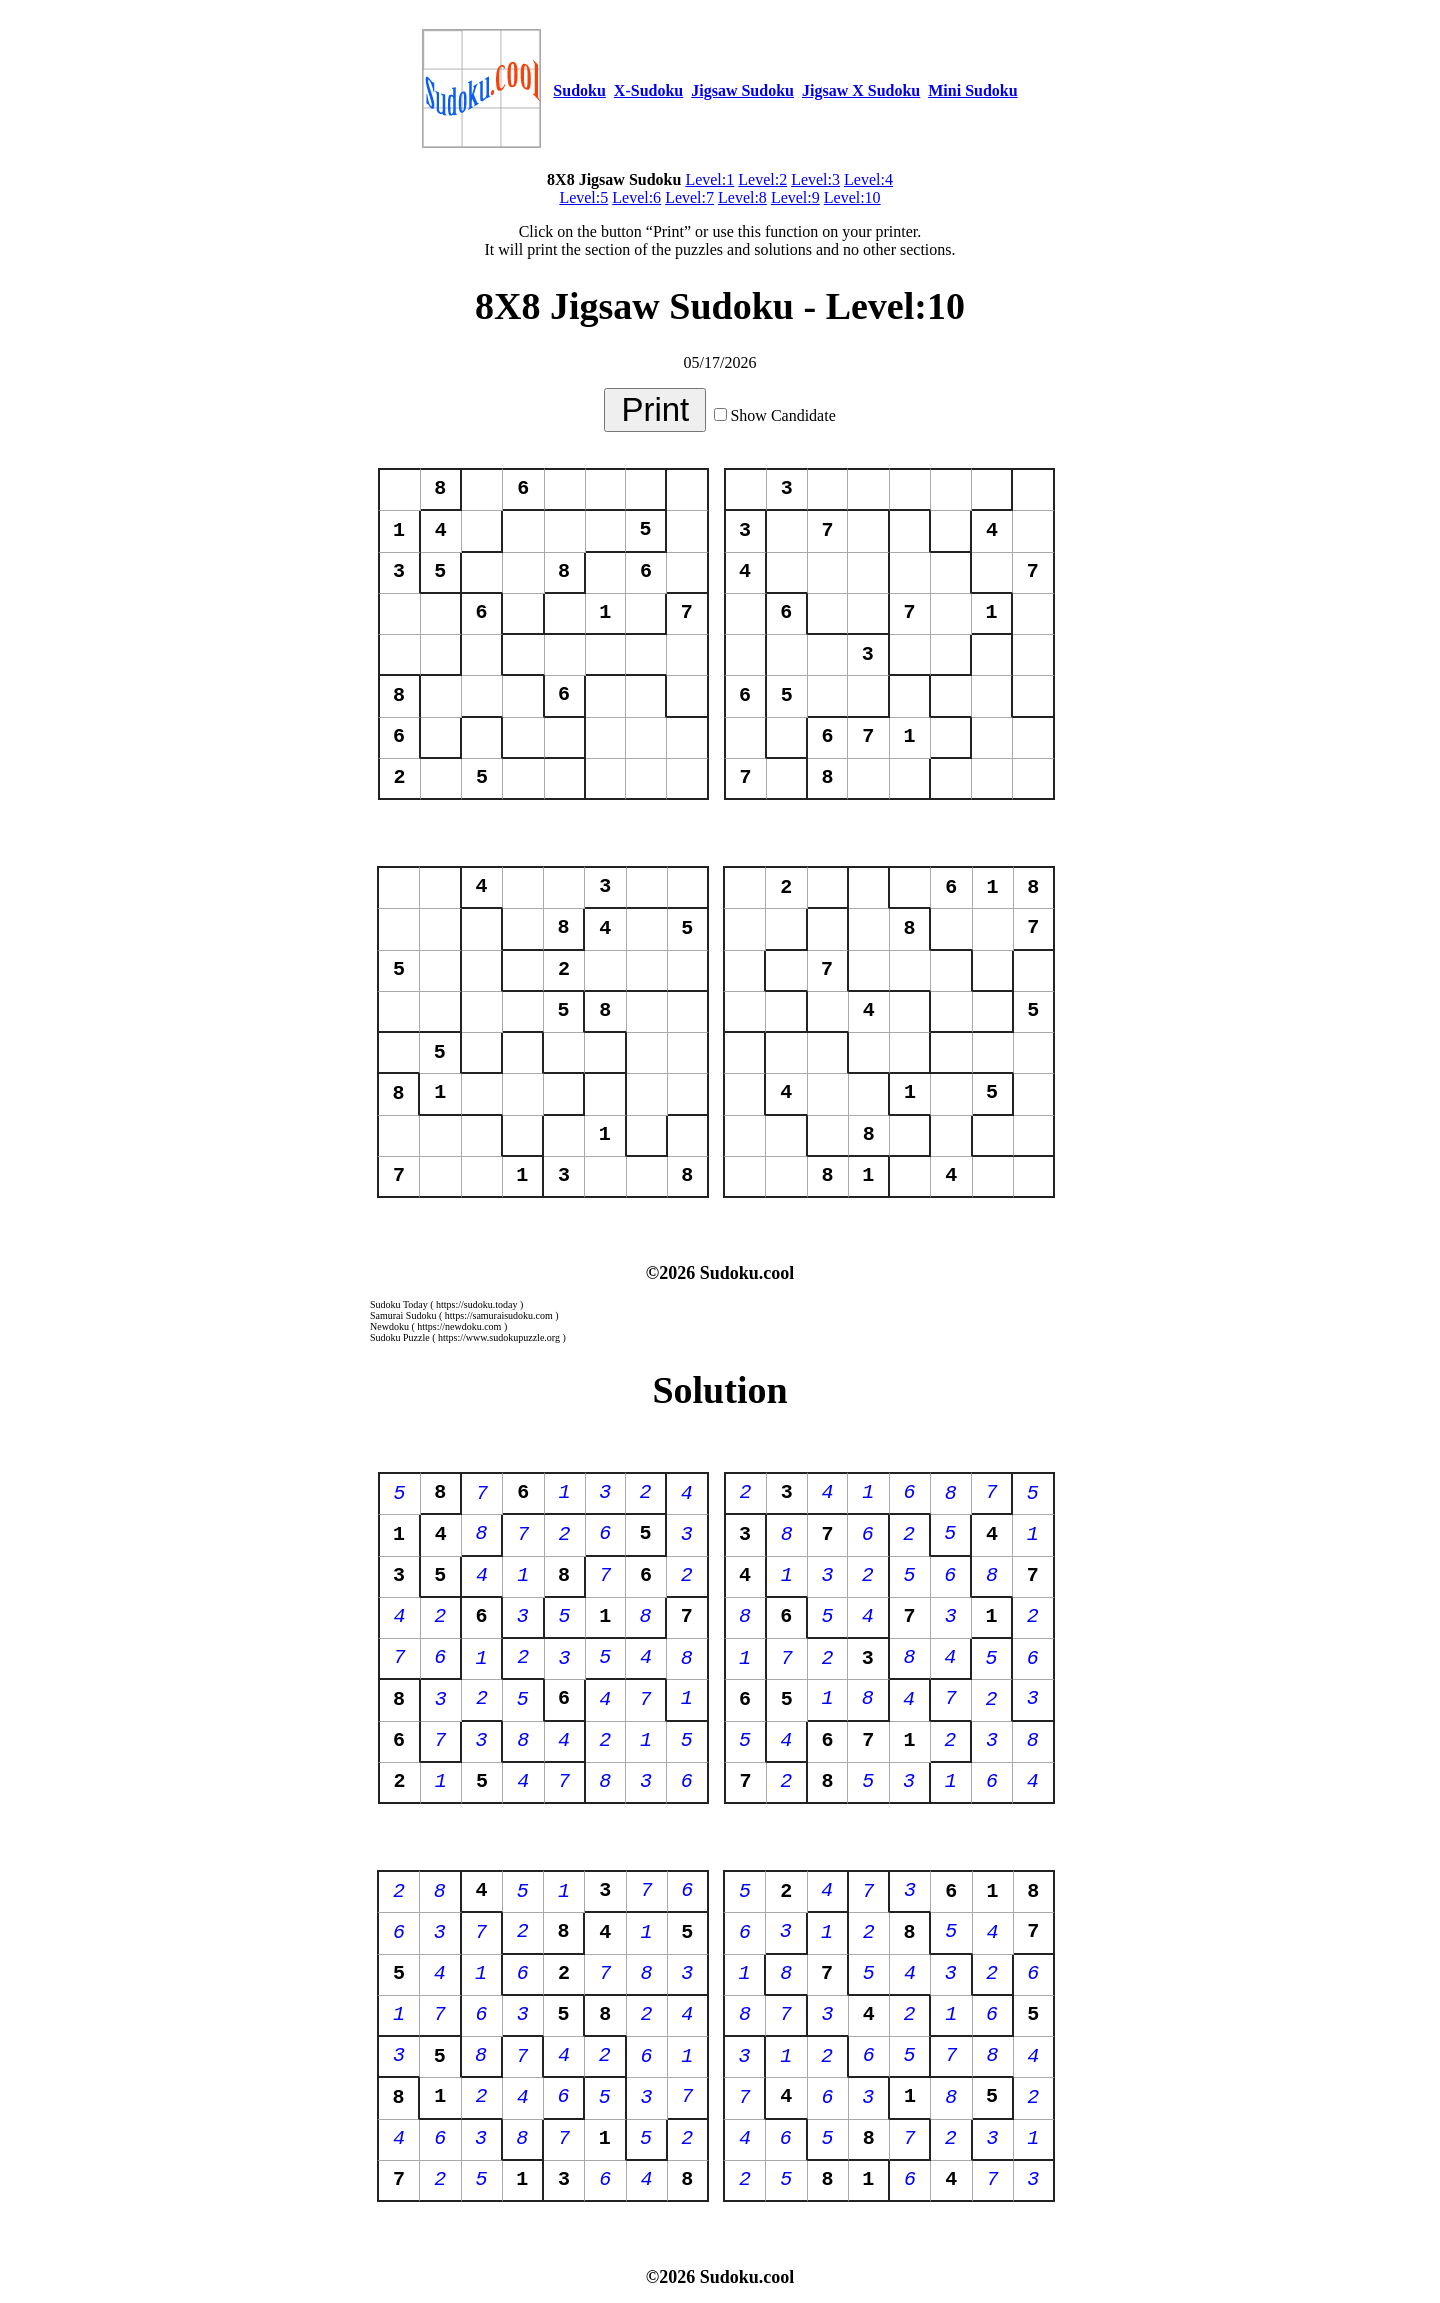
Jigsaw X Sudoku (861, 90)
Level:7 (689, 197)
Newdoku (389, 1326)
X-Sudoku (648, 90)
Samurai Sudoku (403, 1315)
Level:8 (742, 197)
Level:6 (636, 197)
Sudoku (579, 90)
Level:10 (852, 197)
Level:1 (709, 179)
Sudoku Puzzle (400, 1337)
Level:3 (815, 179)
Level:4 (868, 179)
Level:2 (762, 179)
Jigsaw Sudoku (742, 90)
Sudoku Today (399, 1304)
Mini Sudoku (972, 90)
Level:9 (795, 197)
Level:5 (583, 197)
